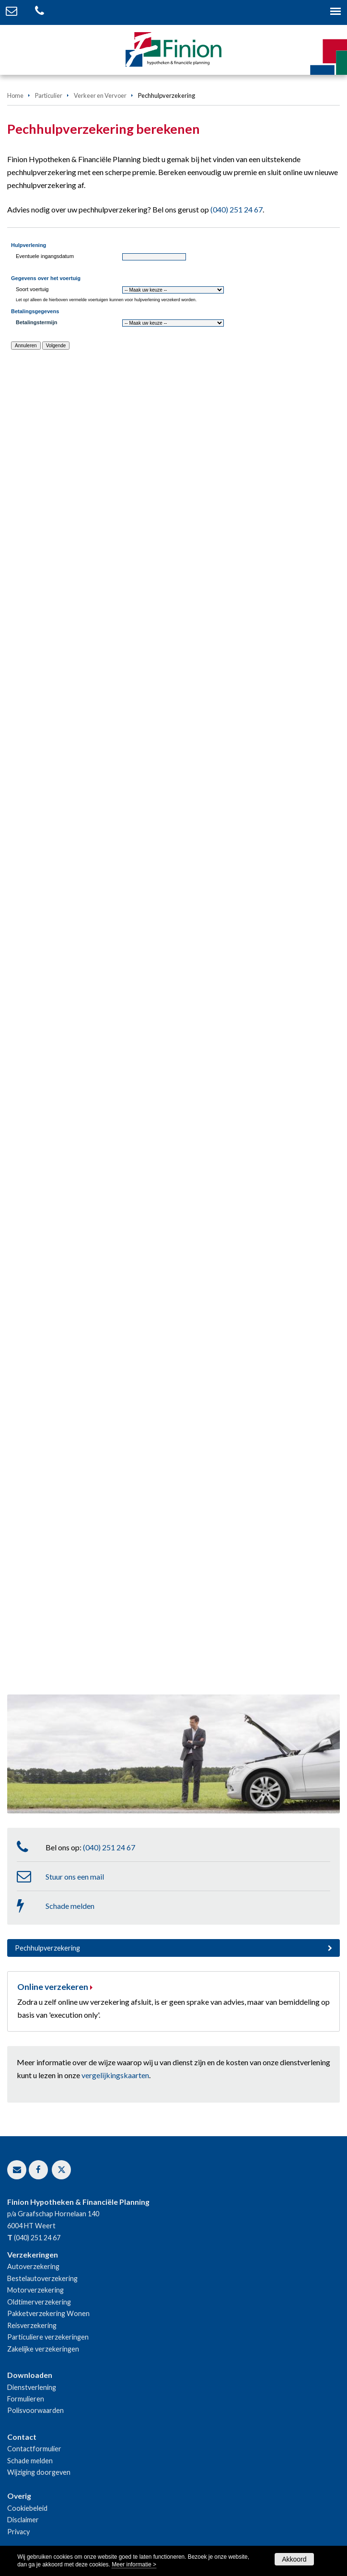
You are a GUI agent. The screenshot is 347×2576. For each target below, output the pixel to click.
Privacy (18, 2532)
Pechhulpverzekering (47, 1948)
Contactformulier (34, 2449)
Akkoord (294, 2559)
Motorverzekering (35, 2290)
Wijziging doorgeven (38, 2472)
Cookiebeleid (27, 2508)
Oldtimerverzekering (39, 2302)
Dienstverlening (31, 2387)
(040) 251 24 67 (236, 209)
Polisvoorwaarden (35, 2410)
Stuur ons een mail (75, 1876)
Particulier (48, 95)
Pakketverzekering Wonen (48, 2313)
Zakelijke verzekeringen (43, 2349)
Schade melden (70, 1905)
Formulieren (25, 2399)
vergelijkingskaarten (115, 2075)
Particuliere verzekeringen (48, 2337)
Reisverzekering (32, 2325)
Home (15, 95)
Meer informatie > (134, 2564)
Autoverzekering (33, 2266)
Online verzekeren (52, 1987)
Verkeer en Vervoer (100, 95)
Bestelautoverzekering (42, 2278)
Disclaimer (23, 2520)
